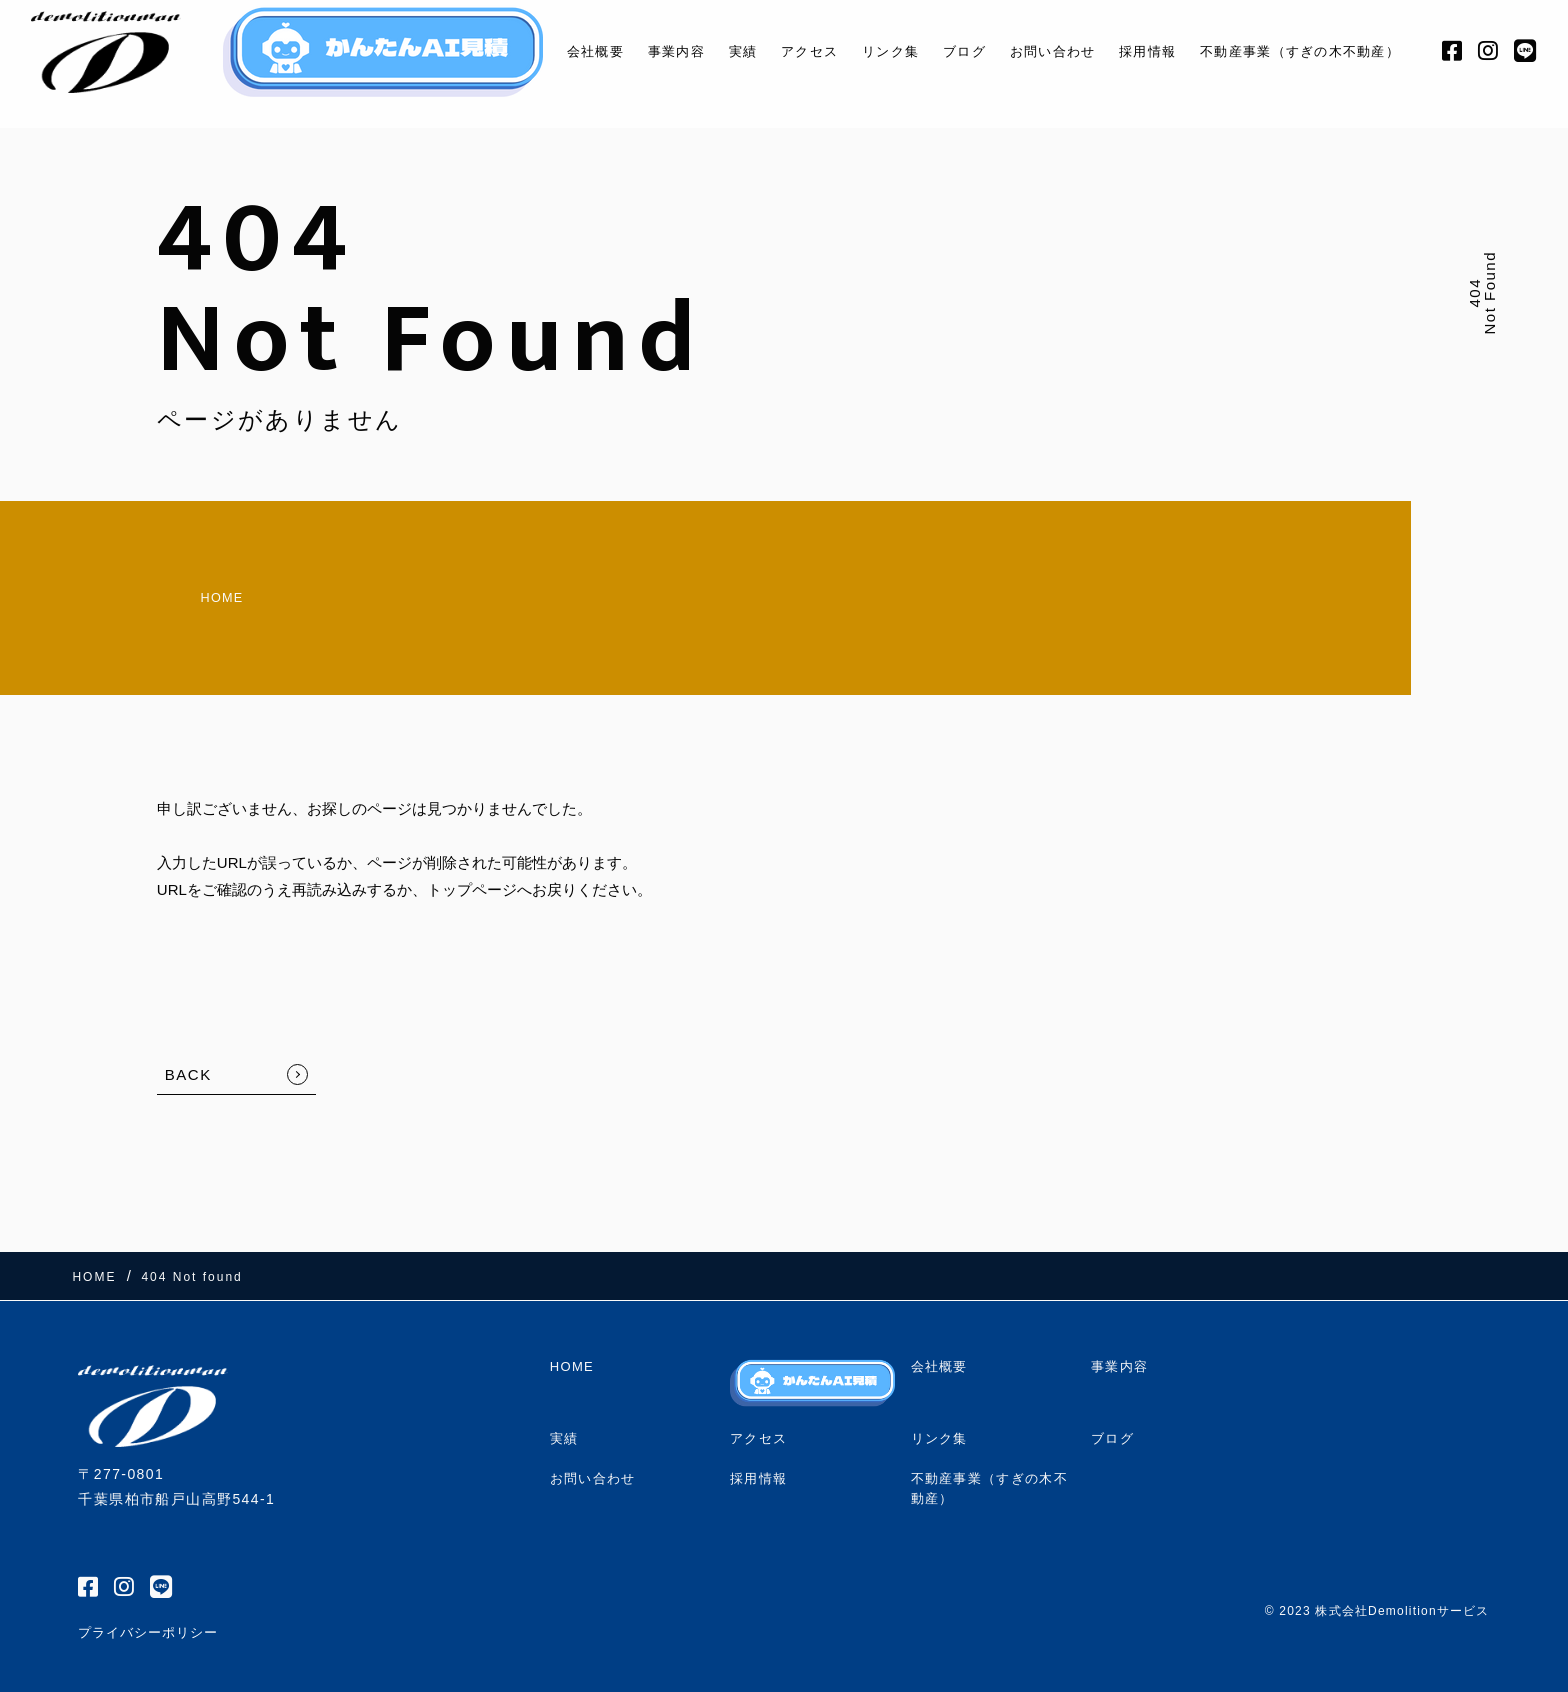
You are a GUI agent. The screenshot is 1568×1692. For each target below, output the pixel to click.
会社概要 (547, 52)
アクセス (778, 52)
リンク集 (866, 52)
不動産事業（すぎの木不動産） (1308, 52)
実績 (705, 52)
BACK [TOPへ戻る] (188, 1060)
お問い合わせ (1042, 52)
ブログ (945, 52)
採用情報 (1146, 52)
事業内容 (635, 52)
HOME (189, 590)
